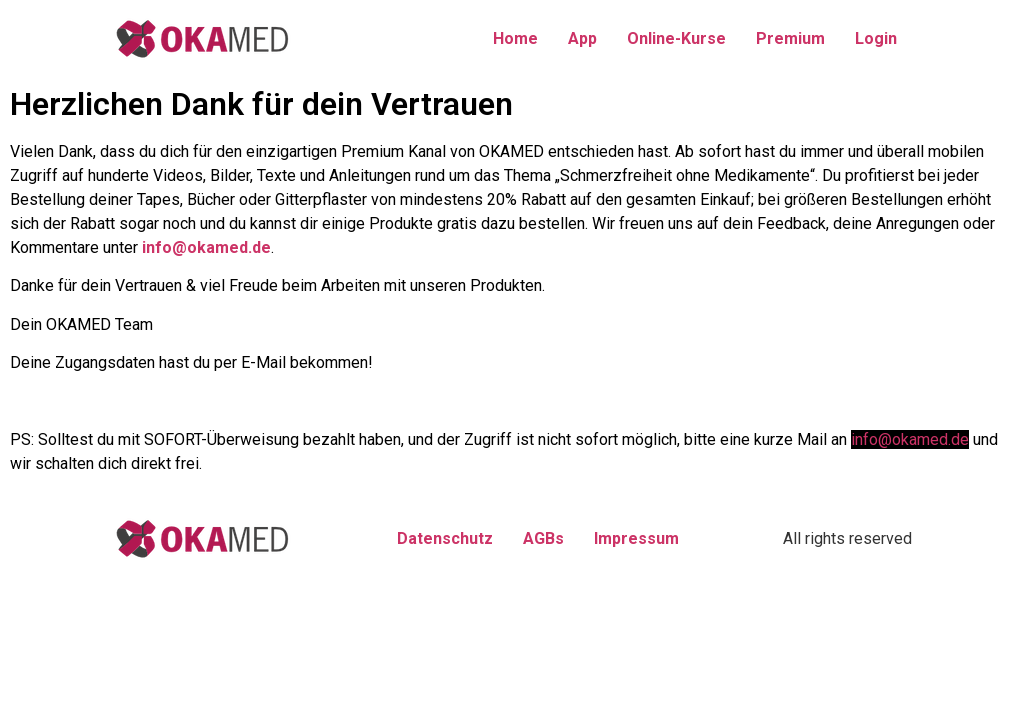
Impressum (636, 538)
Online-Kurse (676, 38)
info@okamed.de (206, 247)
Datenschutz (445, 538)
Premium (790, 38)
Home (515, 38)
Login (876, 38)
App (582, 38)
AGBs (543, 538)
